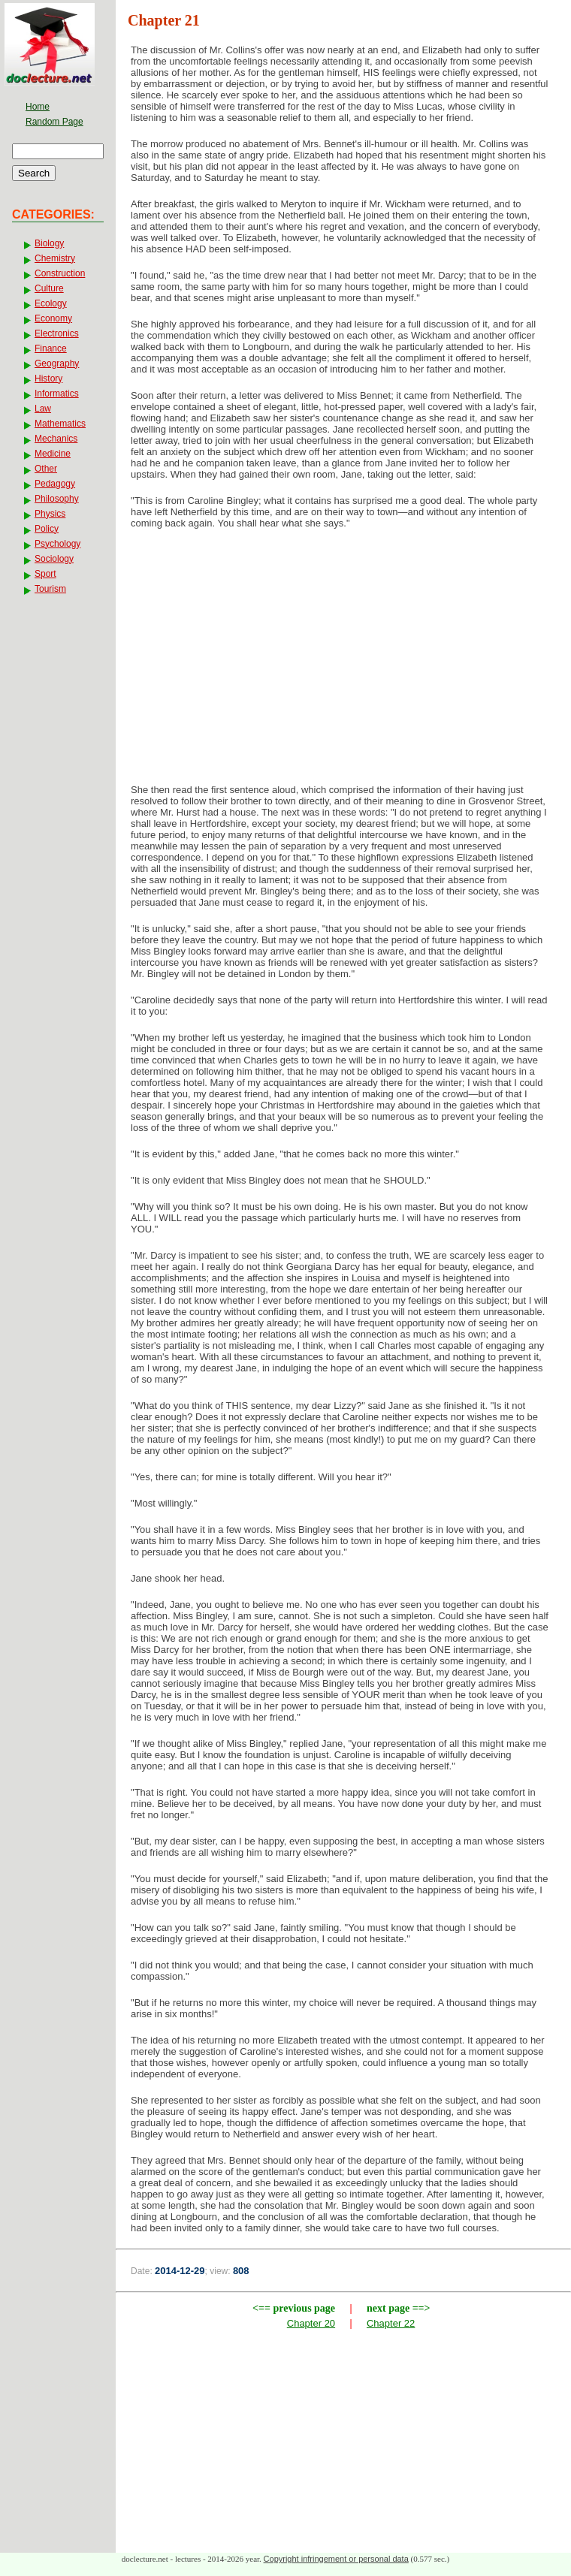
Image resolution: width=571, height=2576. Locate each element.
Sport (45, 574)
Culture (49, 288)
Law (43, 408)
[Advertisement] (343, 661)
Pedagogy (55, 483)
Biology (49, 243)
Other (46, 468)
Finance (51, 348)
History (48, 378)
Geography (57, 363)
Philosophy (57, 498)
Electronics (57, 333)
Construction (60, 273)
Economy (53, 318)
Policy (47, 528)
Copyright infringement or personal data (336, 2558)
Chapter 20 (311, 2323)
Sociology (54, 559)
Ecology (51, 303)
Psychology (57, 543)
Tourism (50, 589)
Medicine (53, 453)
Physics (50, 513)
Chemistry (55, 258)
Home (38, 106)
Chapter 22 (391, 2323)
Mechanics (56, 438)
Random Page (54, 121)
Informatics (57, 393)
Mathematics (60, 423)
